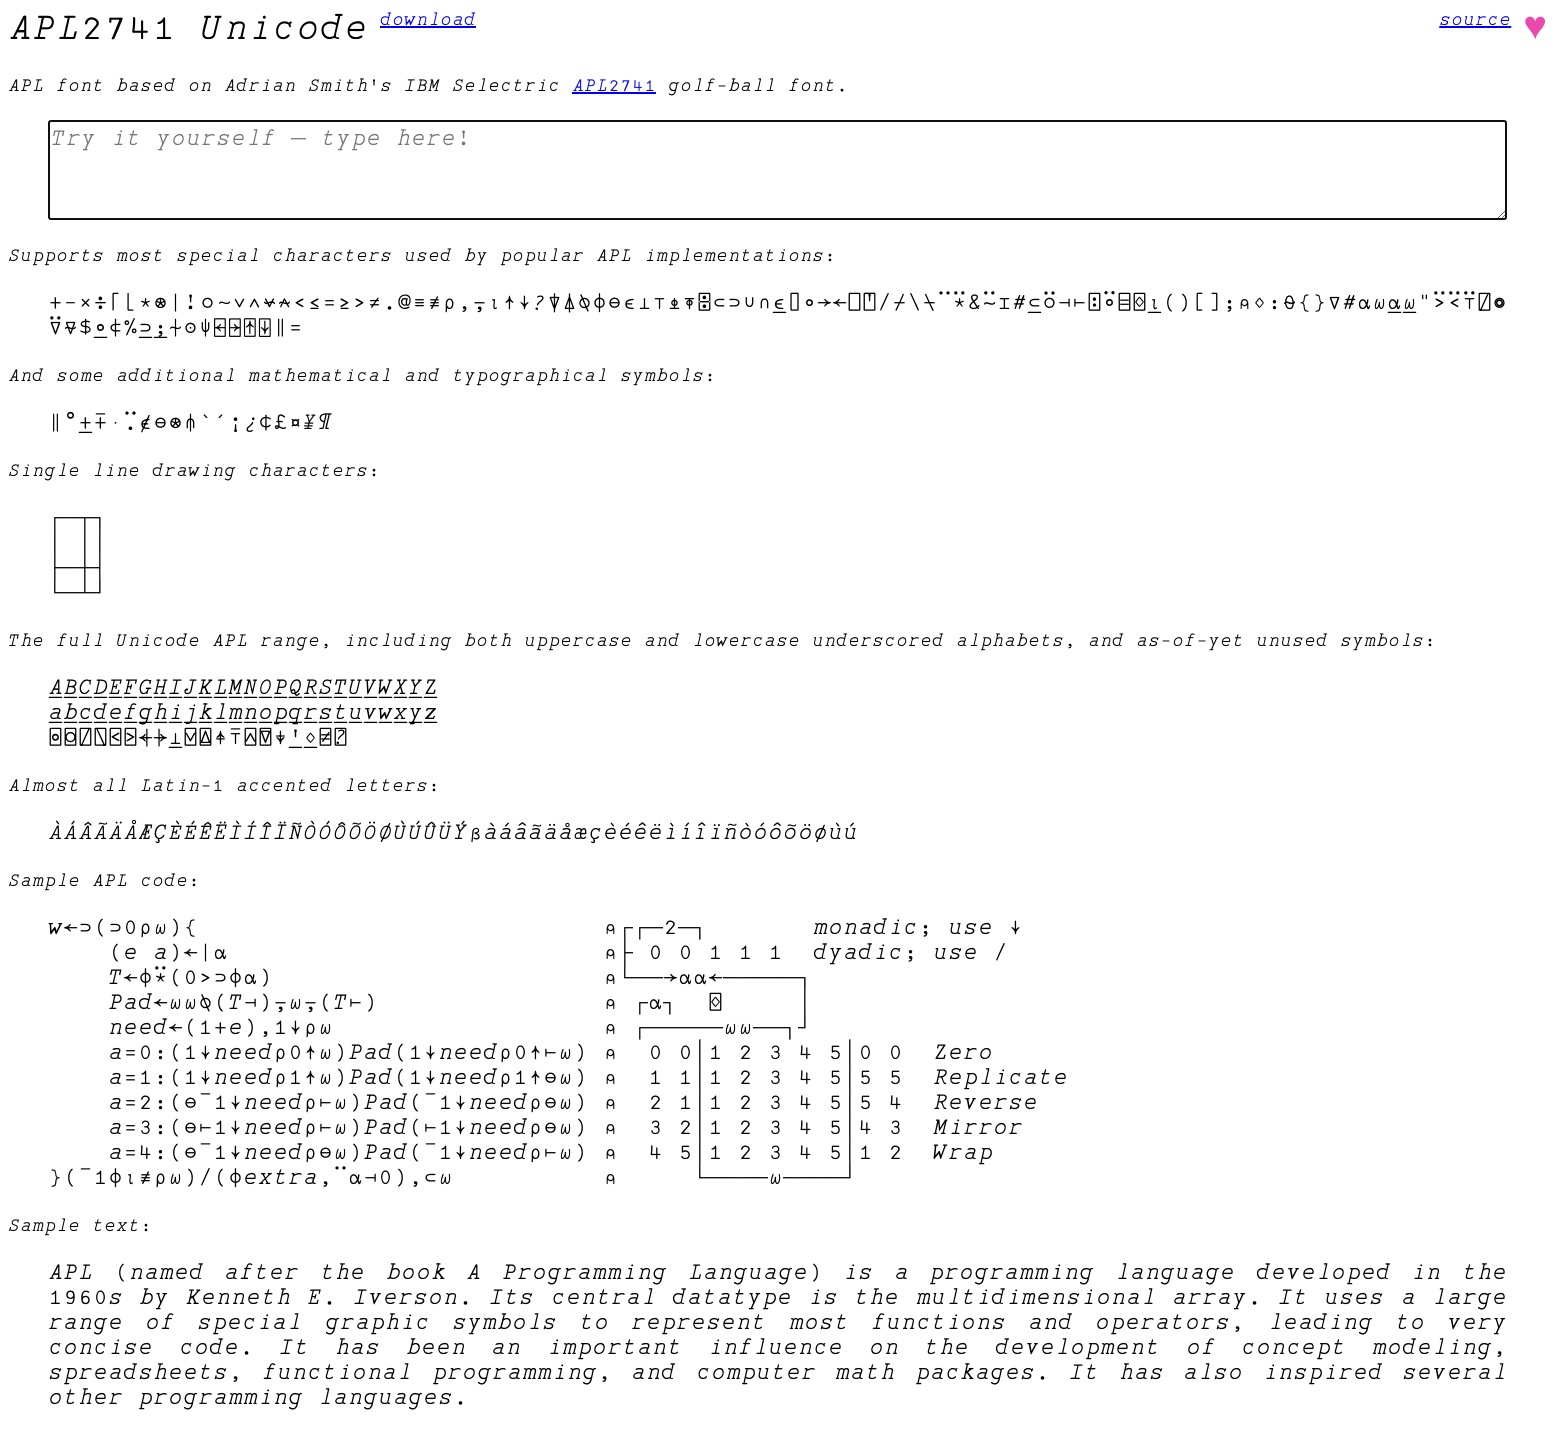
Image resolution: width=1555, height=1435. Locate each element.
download (428, 19)
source (1475, 19)
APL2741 (614, 85)
